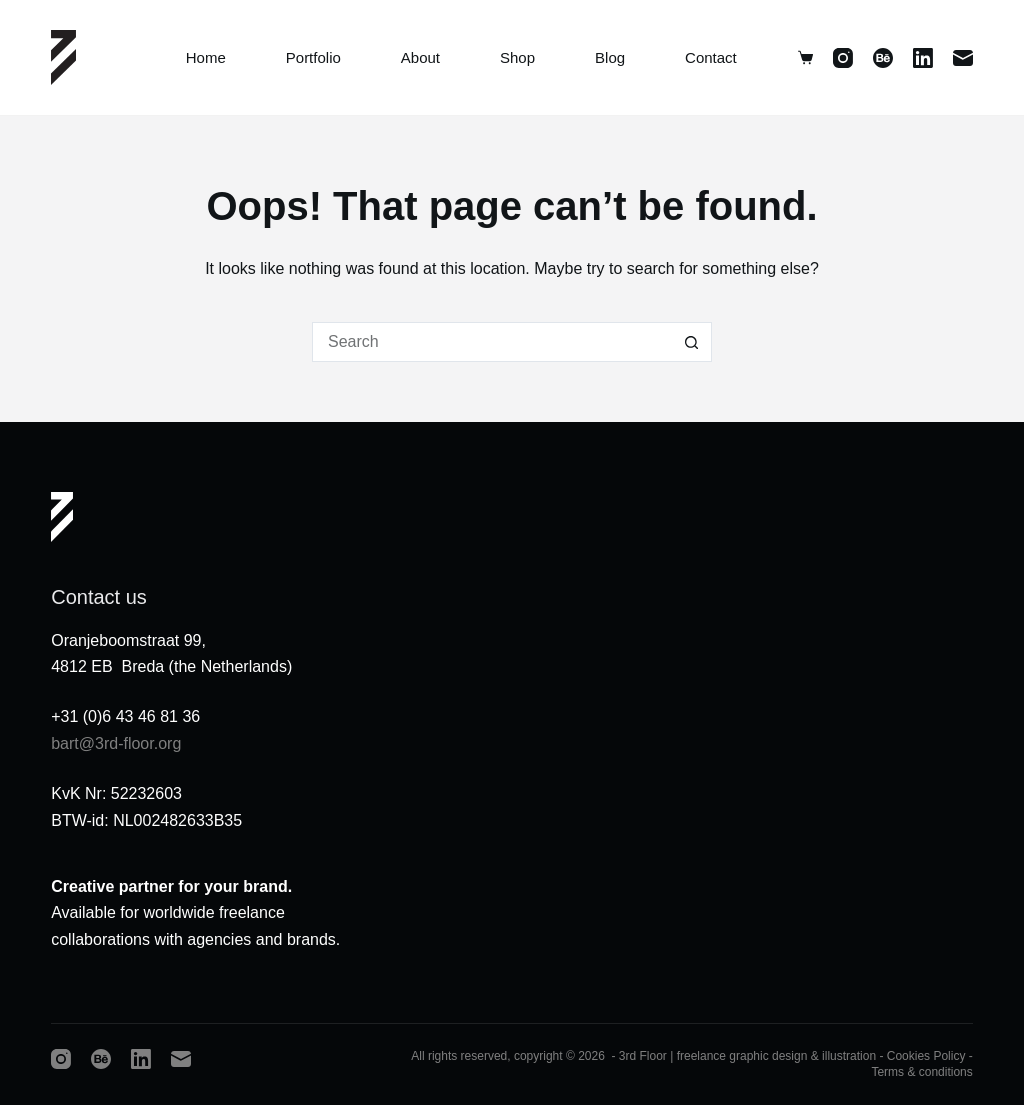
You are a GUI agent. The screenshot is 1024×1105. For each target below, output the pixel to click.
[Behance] (883, 58)
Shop (517, 57)
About (420, 57)
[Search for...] (492, 342)
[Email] (963, 58)
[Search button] (692, 342)
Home (206, 57)
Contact (711, 57)
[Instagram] (843, 58)
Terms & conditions (921, 1072)
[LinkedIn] (923, 58)
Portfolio (313, 57)
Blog (610, 57)
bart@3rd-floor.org (116, 743)
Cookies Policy (926, 1056)
